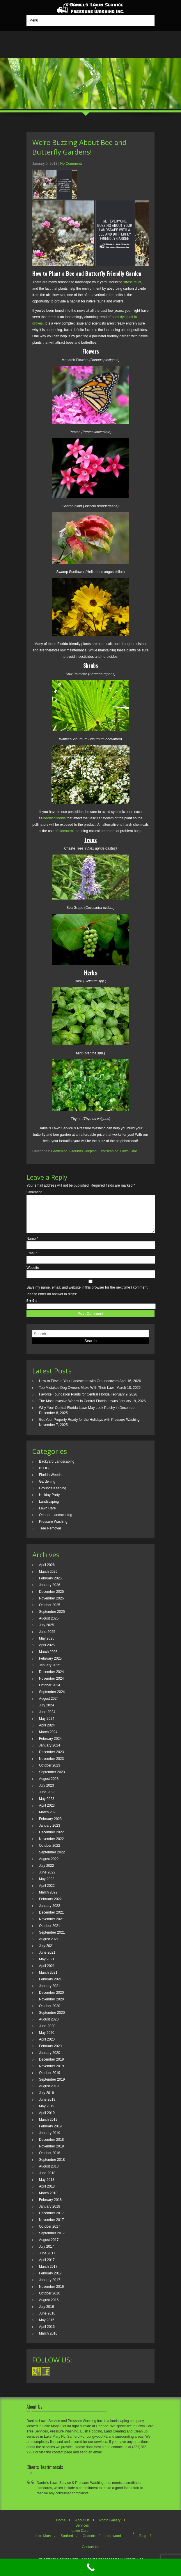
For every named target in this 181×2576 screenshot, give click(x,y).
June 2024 (47, 1719)
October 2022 (49, 1853)
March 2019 (48, 2126)
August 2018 (48, 2173)
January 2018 (49, 2213)
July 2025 (46, 1632)
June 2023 (47, 1799)
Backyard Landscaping (56, 1468)
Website (32, 1275)
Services (82, 2532)
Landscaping (108, 1151)
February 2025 (50, 1665)
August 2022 (48, 1866)
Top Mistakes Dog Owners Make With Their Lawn (77, 1395)
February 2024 (50, 1746)
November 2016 (51, 2294)
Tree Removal (50, 1535)
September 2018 (52, 2167)
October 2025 (49, 1612)
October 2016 (49, 2300)
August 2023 (48, 1786)
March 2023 (48, 1819)
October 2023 (49, 1772)
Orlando (89, 2543)
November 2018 (51, 2153)
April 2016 (47, 2334)
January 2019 (49, 2140)
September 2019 (52, 2086)
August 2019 (48, 2093)
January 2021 (49, 1993)
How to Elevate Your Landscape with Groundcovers (79, 1388)
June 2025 (47, 1639)
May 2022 (46, 1886)
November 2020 (51, 2006)
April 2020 (47, 2046)
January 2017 (49, 2287)
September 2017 (52, 2240)
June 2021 (47, 1959)
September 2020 (52, 2020)
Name (32, 1246)
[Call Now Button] (90, 2567)
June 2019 (47, 2106)
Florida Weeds (50, 1482)
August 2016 (48, 2307)
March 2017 (48, 2274)
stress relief (132, 282)
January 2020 (49, 2060)
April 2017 (47, 2267)
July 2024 (46, 1712)
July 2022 (46, 1873)
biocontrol (66, 831)
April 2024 (47, 1732)
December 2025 (51, 1599)
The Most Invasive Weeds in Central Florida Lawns (78, 1408)
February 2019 (50, 2133)
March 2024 (48, 1739)
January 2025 (49, 1672)
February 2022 (50, 1906)
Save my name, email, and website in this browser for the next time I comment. (87, 1294)
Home (60, 2527)
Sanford (67, 2543)
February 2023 (50, 1826)
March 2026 (48, 1579)
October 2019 (49, 2080)
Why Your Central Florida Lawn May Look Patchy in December (87, 1415)
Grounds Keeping (82, 1151)
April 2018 (47, 2193)
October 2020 (49, 2013)
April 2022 (47, 1893)
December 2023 (51, 1759)
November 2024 (51, 1685)
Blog (142, 2543)
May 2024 (46, 1726)
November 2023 (51, 1766)
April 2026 (47, 1572)
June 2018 (47, 2180)
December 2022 (51, 1839)
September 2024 (52, 1699)
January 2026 (49, 1592)
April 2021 (47, 1973)
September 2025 (52, 1619)
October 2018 (49, 2160)
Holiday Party (49, 1502)
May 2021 (46, 1966)
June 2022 (47, 1879)
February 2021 (50, 1986)
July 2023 (46, 1792)
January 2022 (49, 1913)
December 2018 (51, 2147)
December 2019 (51, 2066)
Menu (33, 20)
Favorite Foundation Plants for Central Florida (74, 1401)
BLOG (44, 1475)
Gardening (59, 1151)
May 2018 (46, 2187)
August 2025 (48, 1625)
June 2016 (47, 2320)
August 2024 (48, 1705)
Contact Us (90, 2554)
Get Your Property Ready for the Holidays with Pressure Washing (89, 1427)
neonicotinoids (54, 818)
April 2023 (47, 1812)
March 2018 (48, 2200)
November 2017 (51, 2227)
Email (32, 1260)
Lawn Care (128, 1151)
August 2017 (48, 2247)
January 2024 (49, 1752)
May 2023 (46, 1806)
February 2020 (50, 2053)
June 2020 (47, 2033)
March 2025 (48, 1659)
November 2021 (51, 1926)
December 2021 (51, 1919)
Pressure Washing (53, 1529)
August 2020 (48, 2026)
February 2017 (50, 2280)
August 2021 (48, 1946)
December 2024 (51, 1679)
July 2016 (46, 2314)
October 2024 (49, 1692)
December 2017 (51, 2220)
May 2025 (46, 1645)
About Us (82, 2527)
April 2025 (47, 1652)
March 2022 (48, 1899)
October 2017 (49, 2233)
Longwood (113, 2543)
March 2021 (48, 1979)
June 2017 (47, 2260)
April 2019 (47, 2120)
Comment (34, 1192)
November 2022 (51, 1846)
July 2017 (46, 2253)
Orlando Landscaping (55, 1522)
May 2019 (46, 2113)
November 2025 (51, 1605)
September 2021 (52, 1939)
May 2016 (46, 2327)
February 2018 (50, 2207)
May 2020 (46, 2040)
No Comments (71, 164)
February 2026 (50, 1585)
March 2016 (48, 2340)
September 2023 (52, 1779)
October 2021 (49, 1933)
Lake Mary (43, 2543)
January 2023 (49, 1832)
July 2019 (46, 2100)
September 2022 (52, 1859)
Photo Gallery (109, 2527)
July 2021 (46, 1953)
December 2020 (51, 2000)
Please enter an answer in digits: (51, 1301)
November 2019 (51, 2073)
